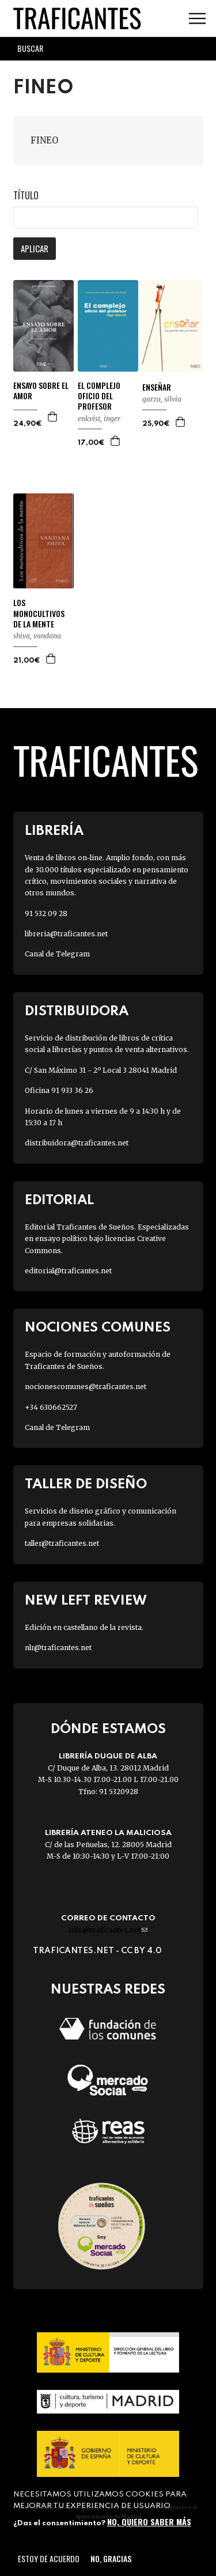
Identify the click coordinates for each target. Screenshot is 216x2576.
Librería (54, 831)
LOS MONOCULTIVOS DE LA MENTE (39, 613)
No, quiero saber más (149, 2522)
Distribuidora (76, 1011)
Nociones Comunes (97, 1327)
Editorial (59, 1200)
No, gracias (110, 2558)
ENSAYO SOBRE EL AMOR (41, 390)
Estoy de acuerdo (48, 2558)
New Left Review (86, 1600)
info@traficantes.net (108, 1930)
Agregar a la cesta (53, 416)
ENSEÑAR (156, 387)
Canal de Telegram (57, 954)
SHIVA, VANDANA (37, 635)
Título (26, 195)
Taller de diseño (86, 1484)
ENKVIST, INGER (99, 418)
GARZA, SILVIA (161, 399)
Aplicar (34, 248)
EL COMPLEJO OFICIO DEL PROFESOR (99, 396)
